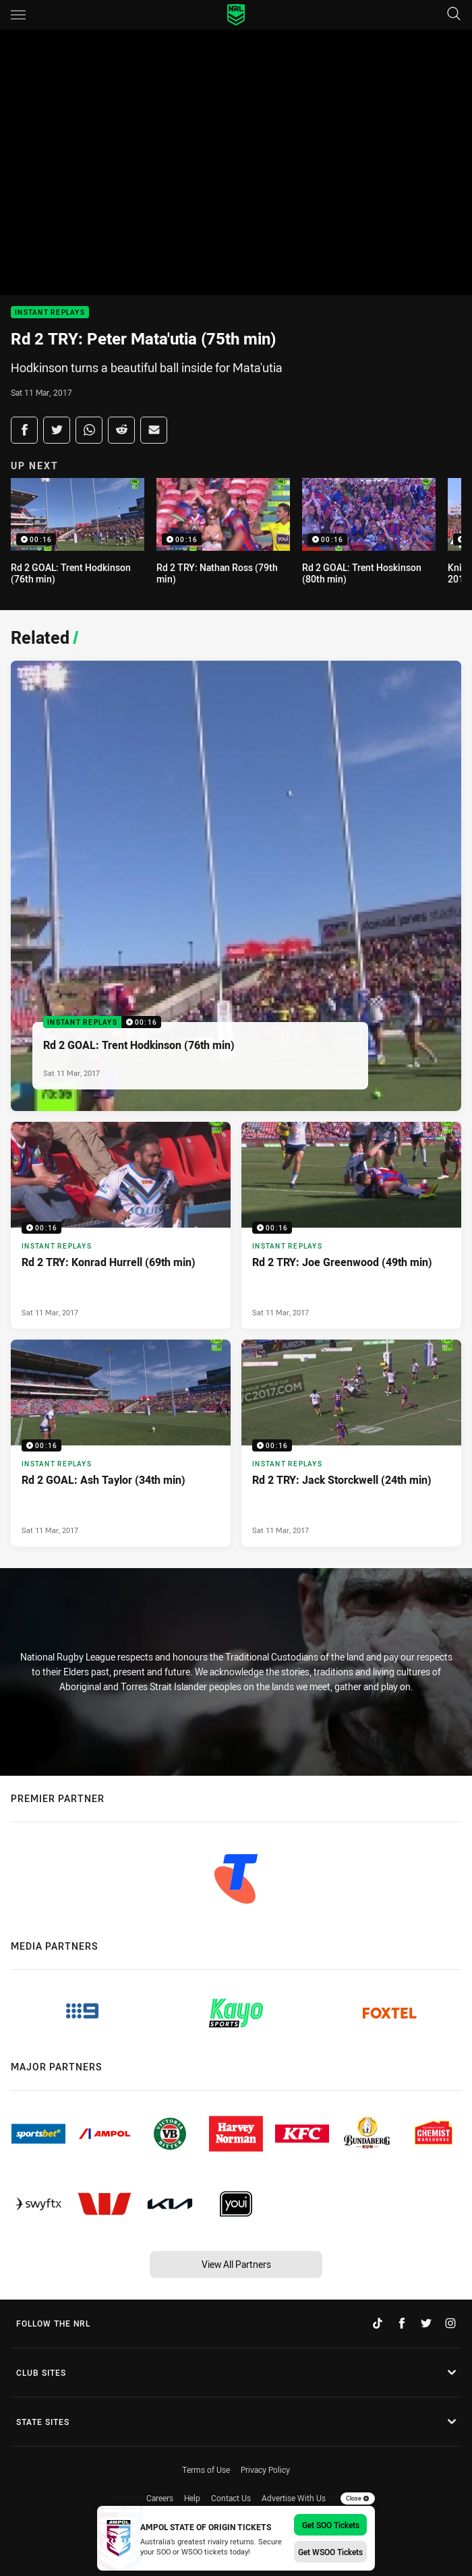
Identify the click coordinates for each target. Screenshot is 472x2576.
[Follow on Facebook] (401, 2323)
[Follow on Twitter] (426, 2323)
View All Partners (236, 2264)
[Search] (453, 14)
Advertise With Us (294, 2497)
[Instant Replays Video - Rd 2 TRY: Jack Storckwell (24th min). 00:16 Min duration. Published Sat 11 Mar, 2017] (351, 1443)
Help (192, 2497)
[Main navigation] (18, 14)
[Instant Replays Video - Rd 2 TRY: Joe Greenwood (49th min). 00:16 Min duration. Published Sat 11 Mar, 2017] (351, 1225)
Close (358, 2498)
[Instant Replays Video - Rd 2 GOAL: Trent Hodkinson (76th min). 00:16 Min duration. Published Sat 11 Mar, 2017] (236, 886)
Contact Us (231, 2497)
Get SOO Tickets (330, 2524)
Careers (159, 2497)
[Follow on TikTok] (377, 2323)
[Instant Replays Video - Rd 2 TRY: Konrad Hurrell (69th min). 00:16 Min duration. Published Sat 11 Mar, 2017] (121, 1225)
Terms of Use (206, 2469)
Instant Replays (50, 312)
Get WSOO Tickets (330, 2551)
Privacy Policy (265, 2469)
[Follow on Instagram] (450, 2323)
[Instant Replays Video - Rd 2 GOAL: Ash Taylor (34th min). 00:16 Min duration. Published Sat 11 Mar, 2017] (121, 1443)
